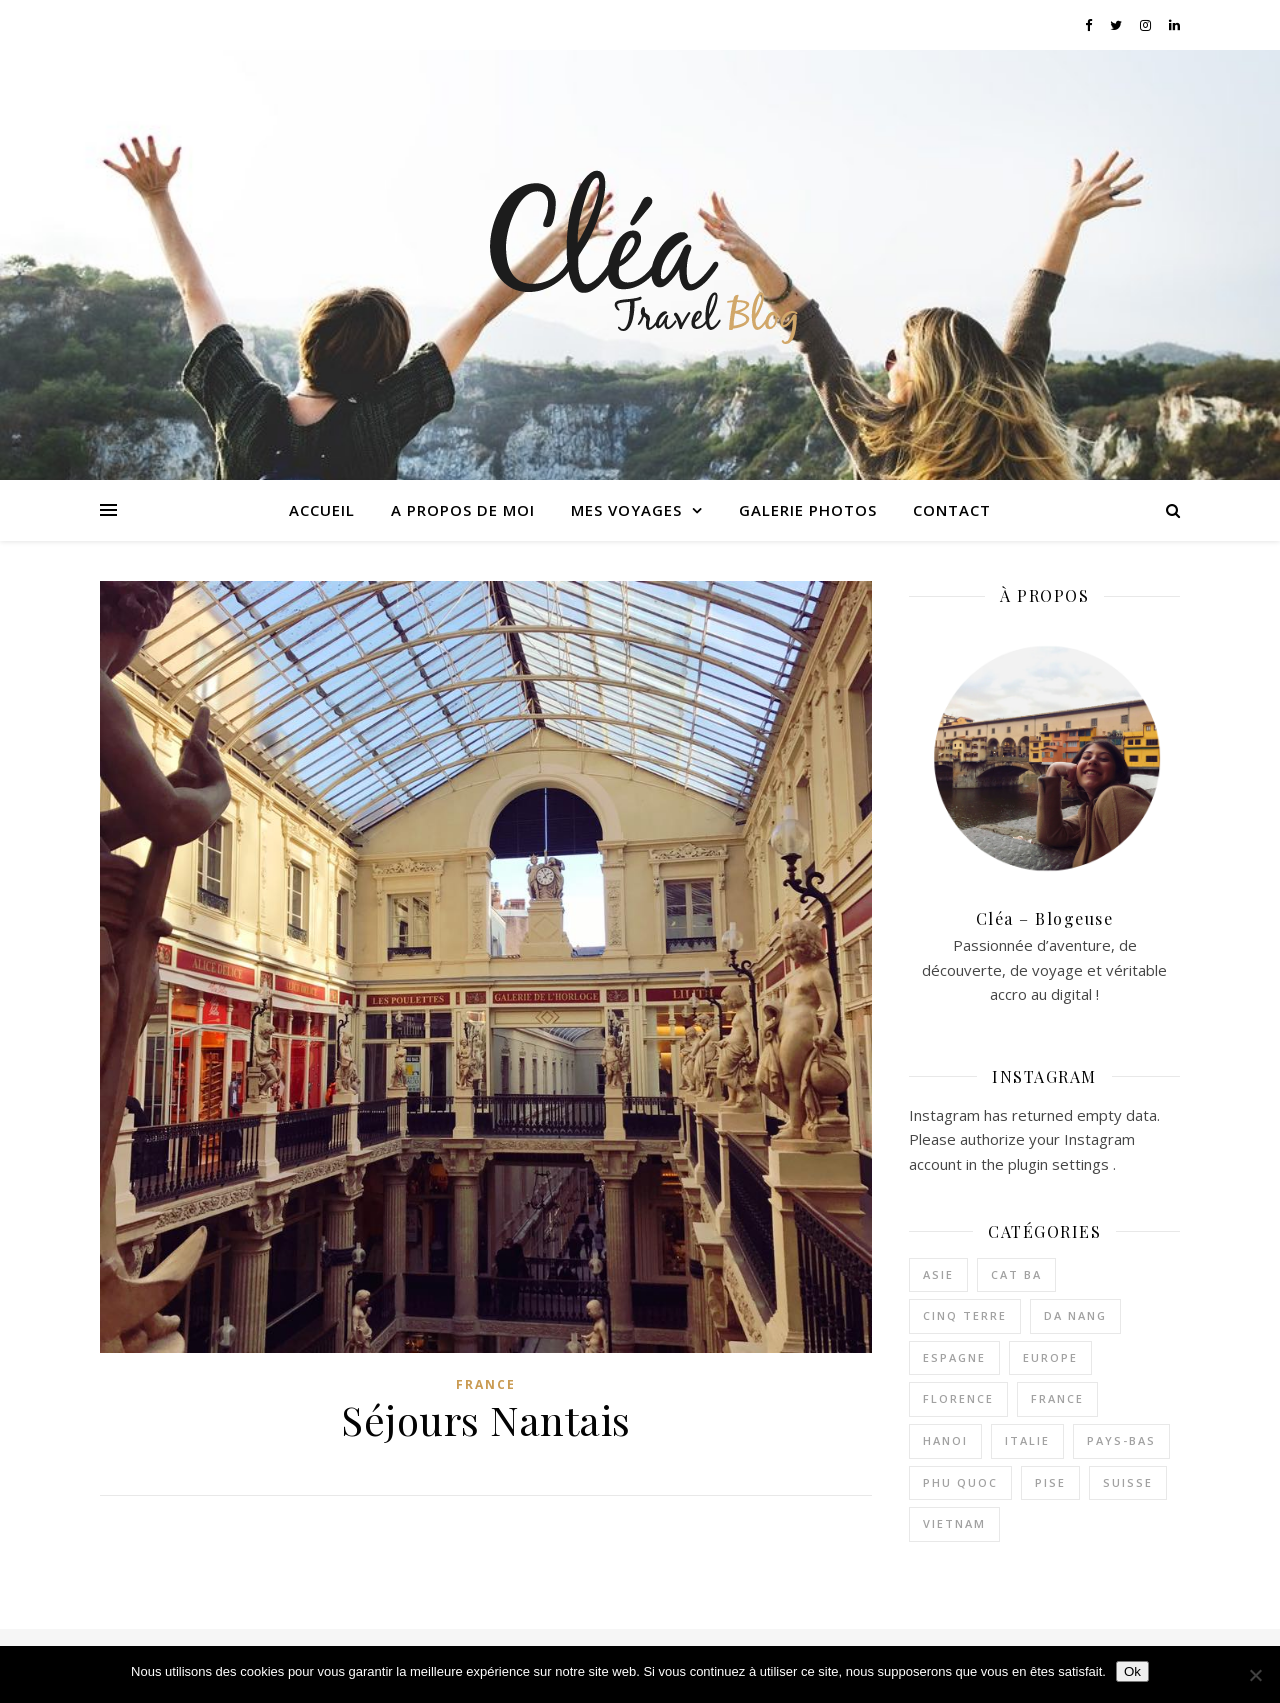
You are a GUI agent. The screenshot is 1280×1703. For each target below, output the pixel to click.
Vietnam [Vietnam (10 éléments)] (954, 1523)
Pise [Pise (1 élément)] (1050, 1482)
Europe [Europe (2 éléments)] (1050, 1357)
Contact (952, 510)
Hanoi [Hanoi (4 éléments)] (945, 1440)
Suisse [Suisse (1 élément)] (1128, 1482)
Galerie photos (808, 510)
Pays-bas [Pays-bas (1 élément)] (1121, 1440)
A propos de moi (463, 510)
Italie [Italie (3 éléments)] (1027, 1440)
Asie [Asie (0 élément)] (938, 1274)
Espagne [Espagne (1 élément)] (954, 1357)
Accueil (322, 510)
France (486, 1384)
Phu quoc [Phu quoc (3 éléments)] (960, 1482)
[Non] (1255, 1675)
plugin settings (1060, 1164)
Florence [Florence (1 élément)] (958, 1398)
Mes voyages (626, 510)
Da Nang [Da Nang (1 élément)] (1075, 1315)
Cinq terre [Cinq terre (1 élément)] (965, 1315)
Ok (1132, 1671)
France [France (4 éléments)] (1057, 1398)
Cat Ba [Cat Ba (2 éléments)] (1016, 1274)
